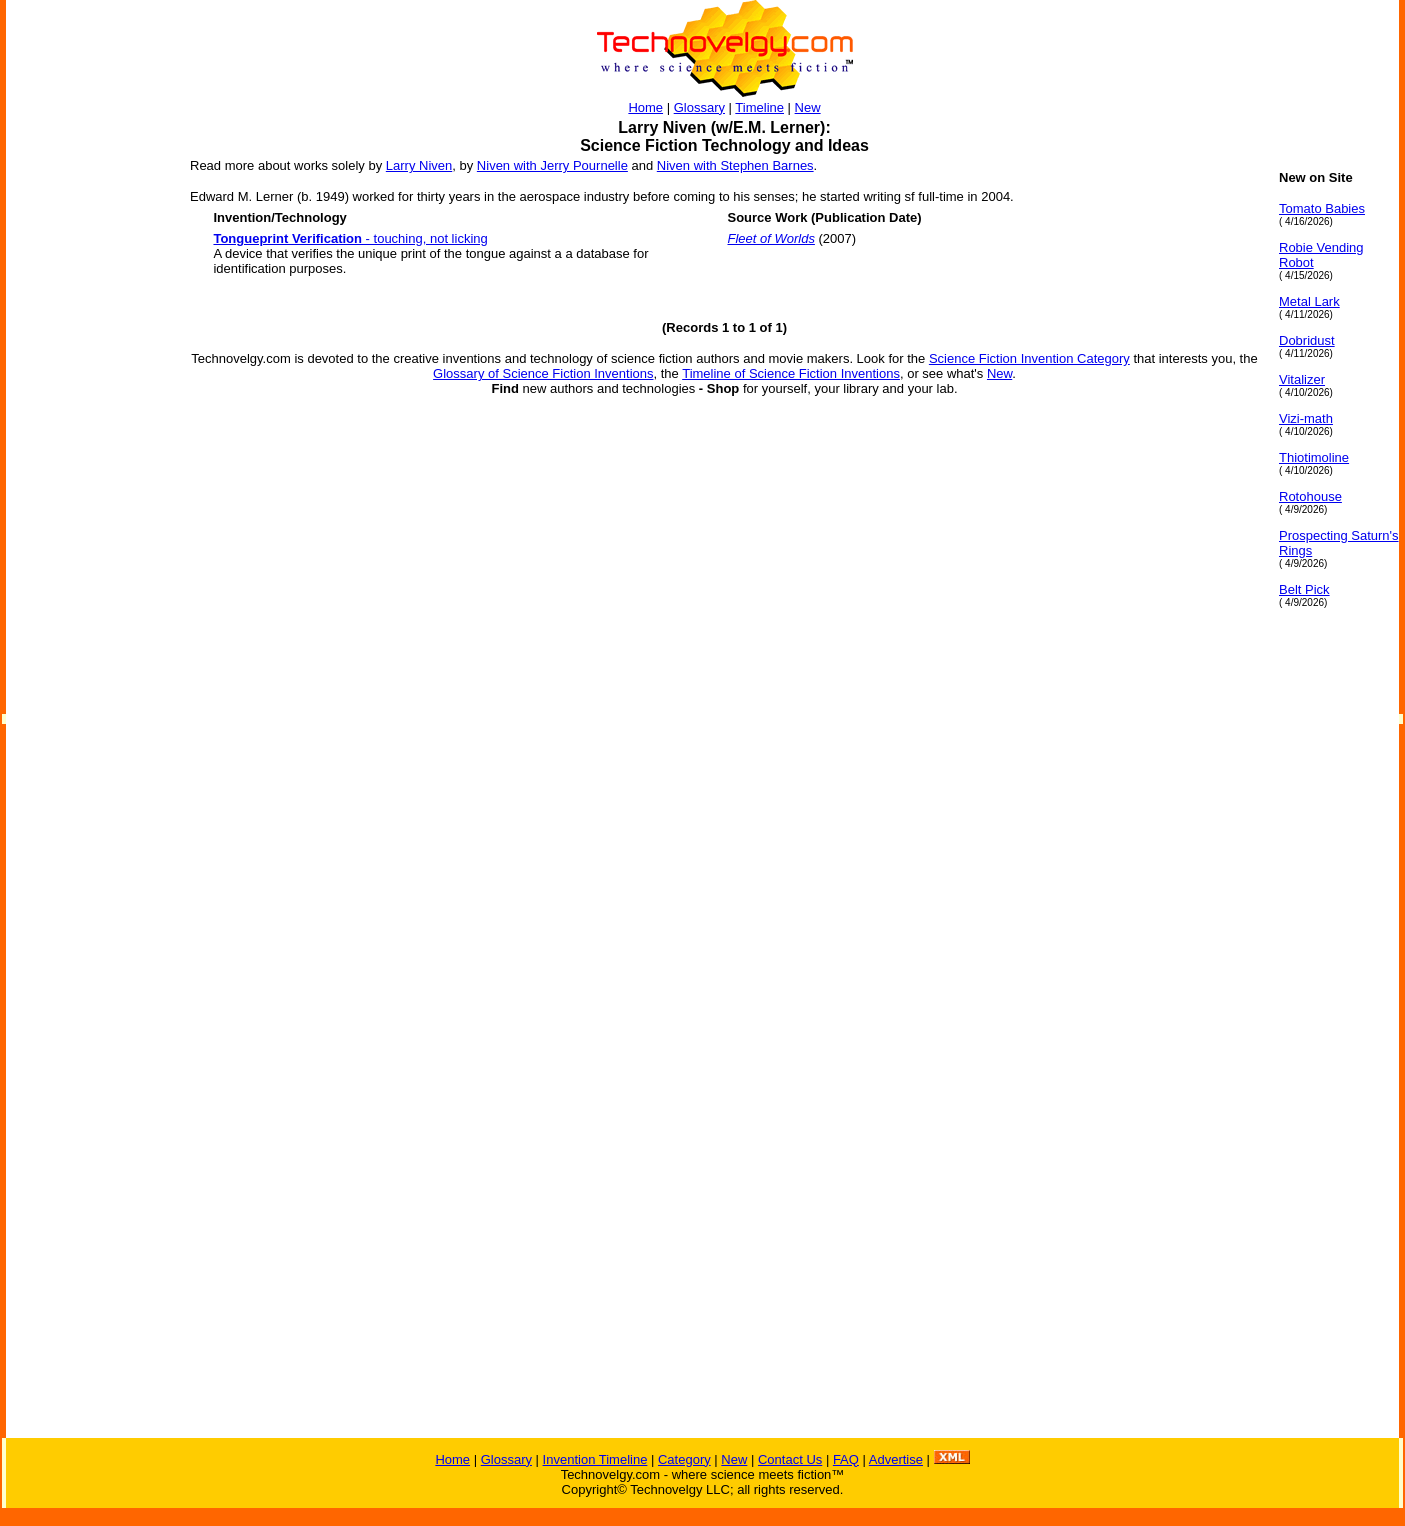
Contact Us (790, 1459)
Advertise (896, 1459)
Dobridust (1307, 340)
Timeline (759, 107)
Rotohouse (1310, 496)
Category (684, 1459)
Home (645, 107)
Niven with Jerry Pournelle (552, 165)
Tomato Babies (1322, 208)
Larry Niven (419, 165)
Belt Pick (1304, 589)
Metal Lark (1309, 301)
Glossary (699, 107)
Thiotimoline (1314, 457)
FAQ (846, 1459)
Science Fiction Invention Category (1029, 358)
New (808, 107)
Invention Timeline (595, 1459)
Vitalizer (1302, 379)
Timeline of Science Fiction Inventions (791, 373)
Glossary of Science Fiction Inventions (543, 373)
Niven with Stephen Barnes (735, 165)
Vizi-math (1306, 418)
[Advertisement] (86, 470)
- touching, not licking (350, 238)
